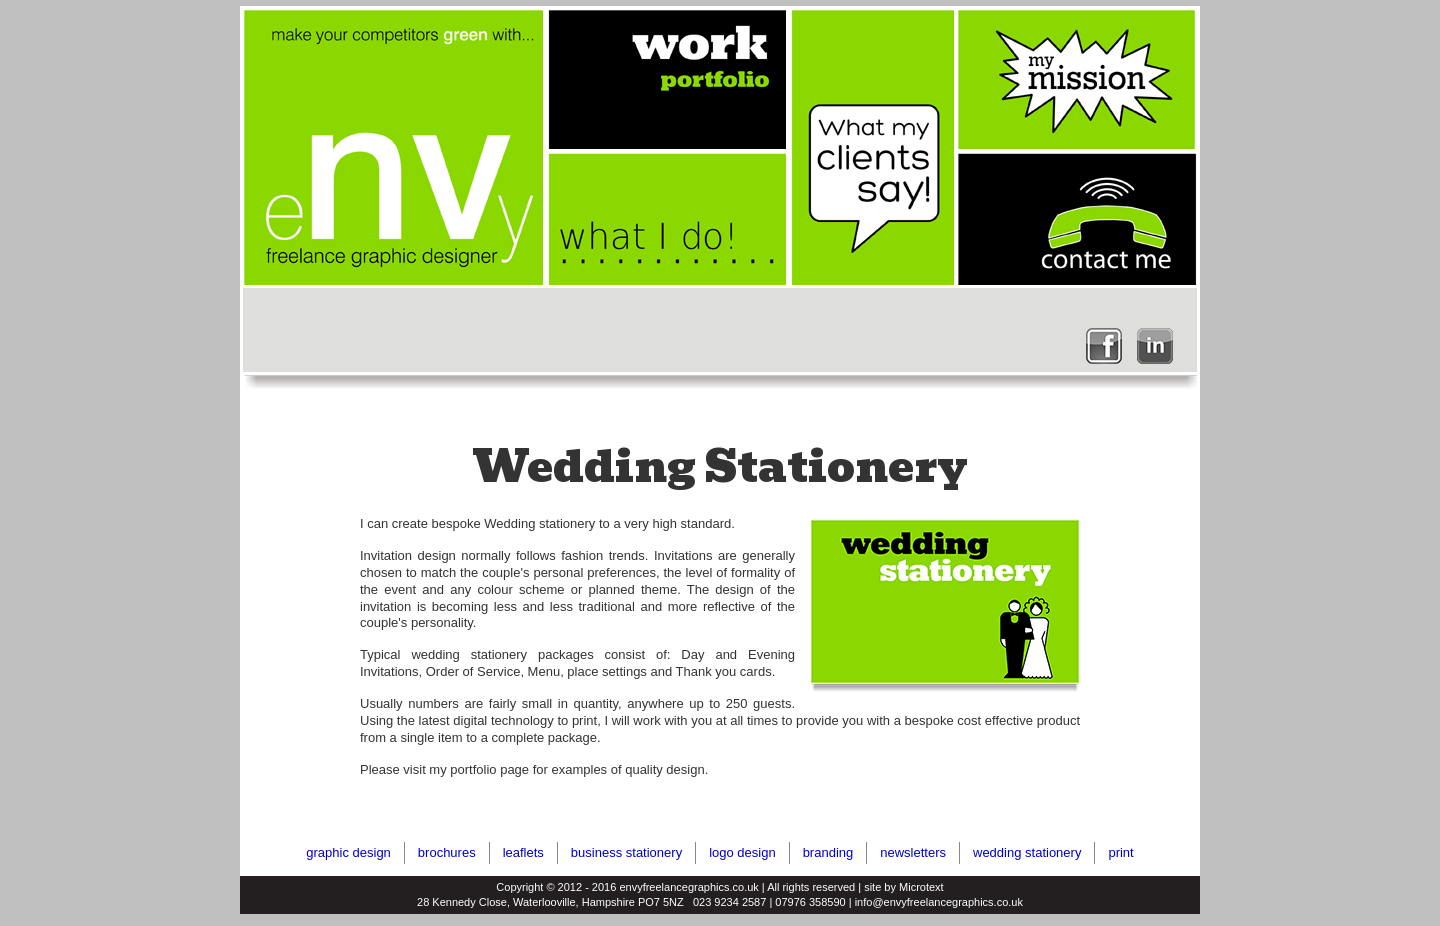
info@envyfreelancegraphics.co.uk (939, 902)
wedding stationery (1027, 852)
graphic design (348, 852)
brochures (447, 852)
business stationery (626, 852)
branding (828, 852)
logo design (742, 852)
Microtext (921, 887)
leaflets (523, 852)
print (1120, 852)
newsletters (913, 852)
